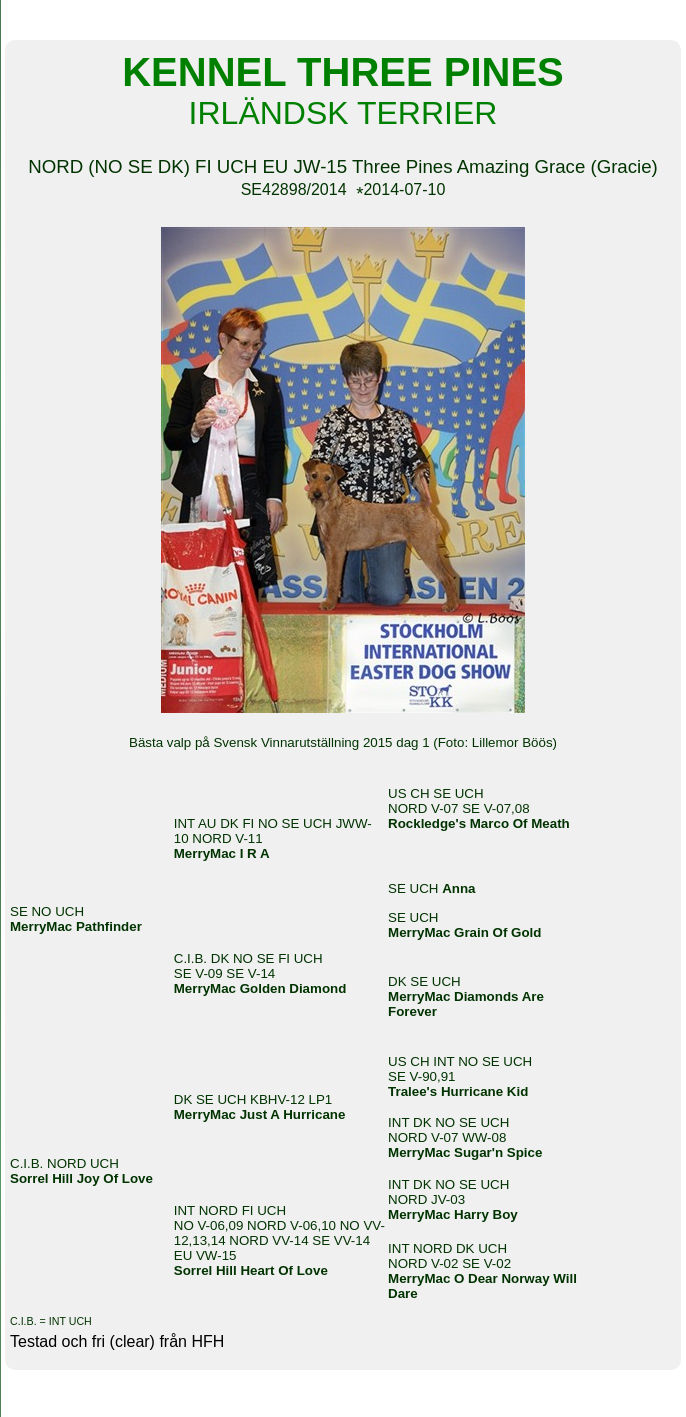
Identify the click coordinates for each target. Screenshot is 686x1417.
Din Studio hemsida (343, 1406)
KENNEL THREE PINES (343, 18)
